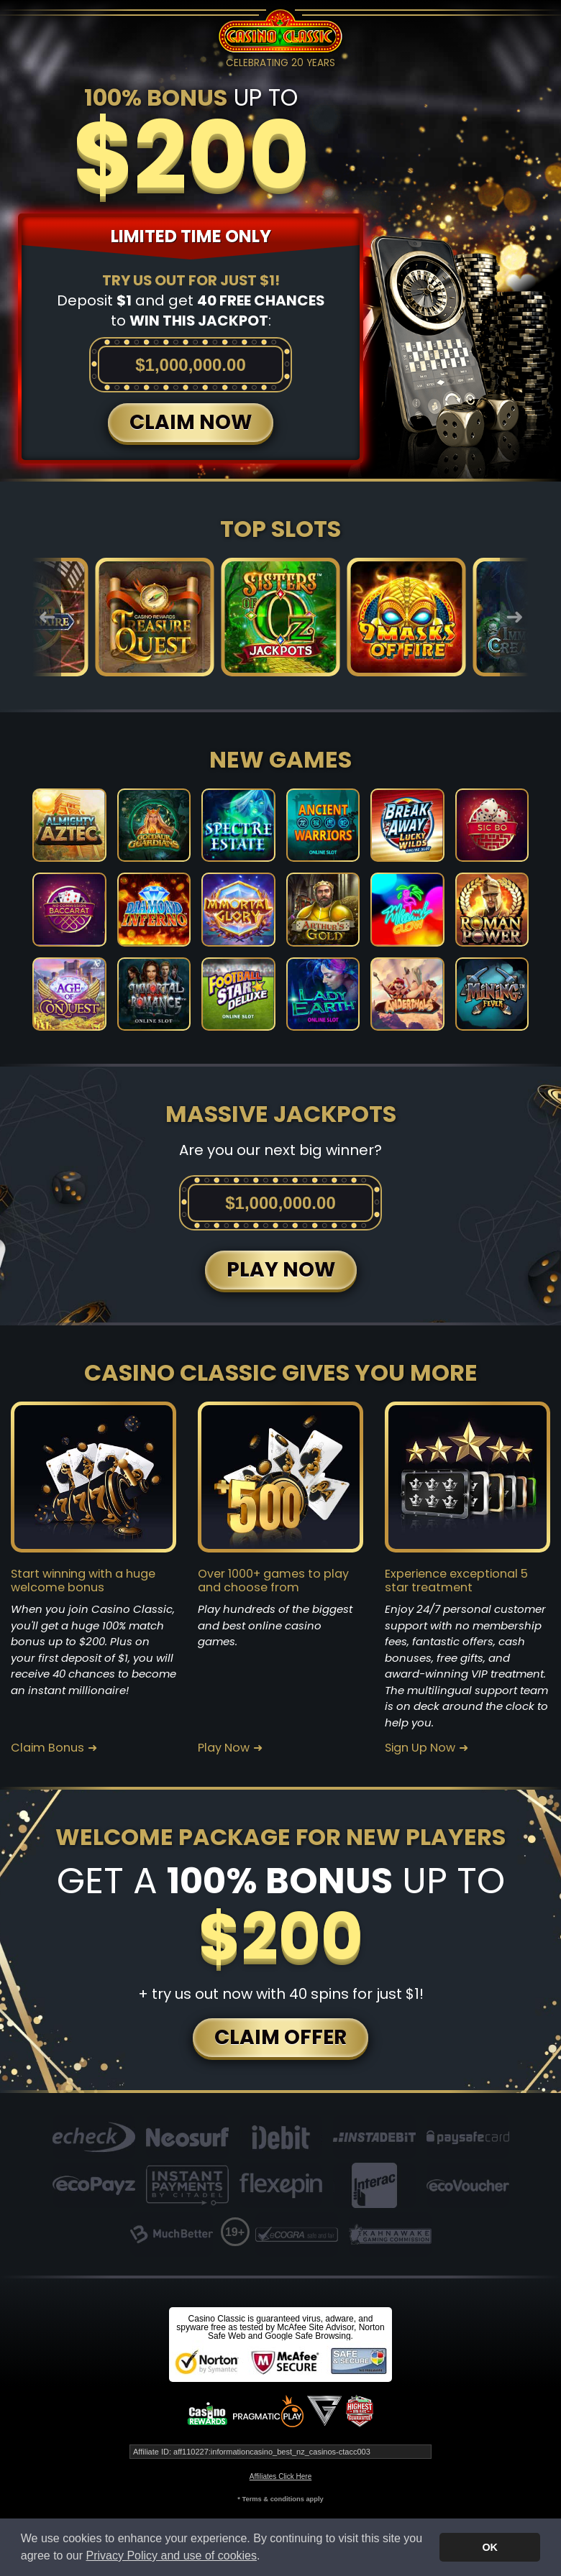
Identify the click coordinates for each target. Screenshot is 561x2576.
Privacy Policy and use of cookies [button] (171, 2555)
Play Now (224, 1748)
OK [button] (490, 2547)
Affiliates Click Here (281, 2476)
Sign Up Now (420, 1748)
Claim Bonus (47, 1748)
